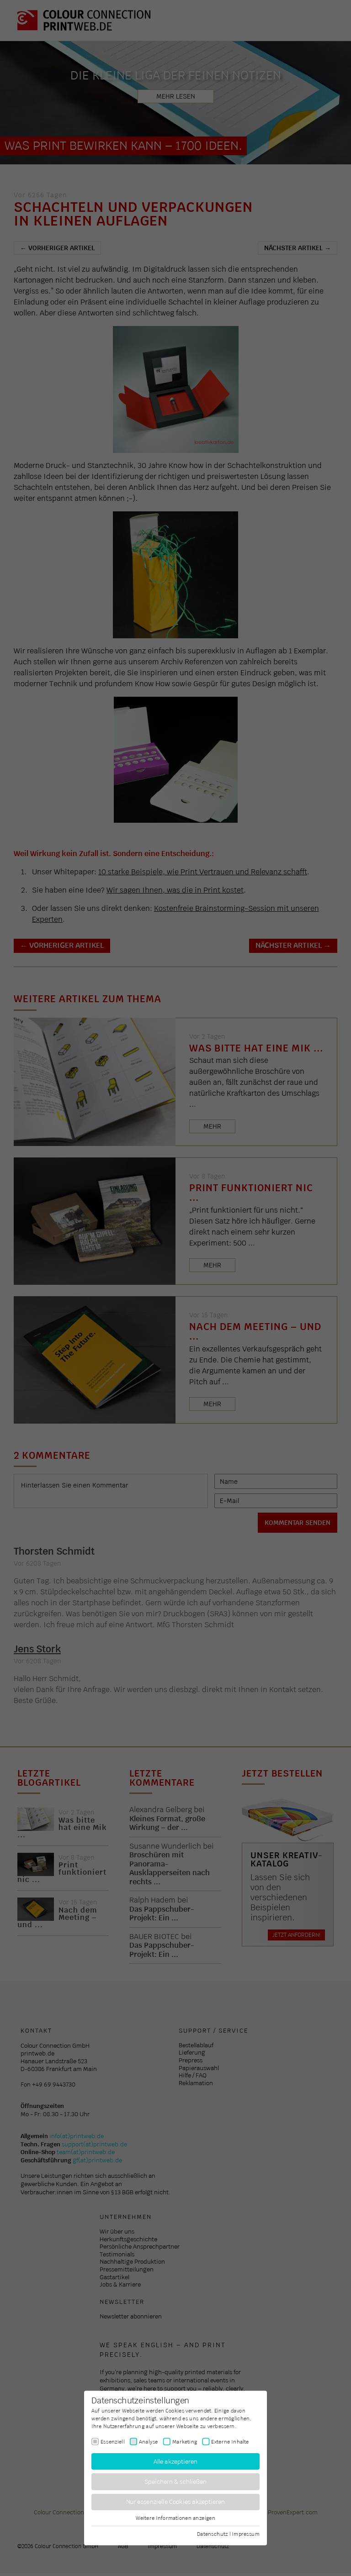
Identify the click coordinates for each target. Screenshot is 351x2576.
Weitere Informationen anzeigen (175, 2518)
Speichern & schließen (175, 2482)
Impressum (246, 2533)
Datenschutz (212, 2533)
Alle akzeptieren (176, 2461)
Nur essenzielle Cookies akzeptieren (175, 2502)
